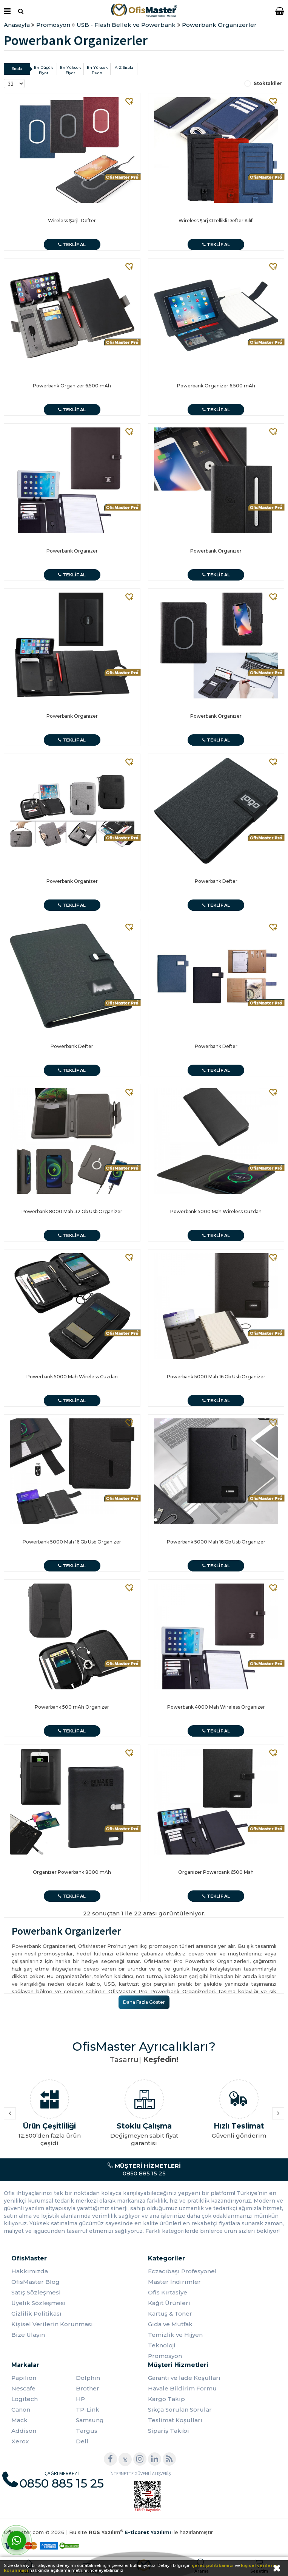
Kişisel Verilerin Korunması (52, 2324)
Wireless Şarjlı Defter (72, 220)
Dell (82, 2441)
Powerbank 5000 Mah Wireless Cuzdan (216, 1211)
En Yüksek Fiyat (70, 70)
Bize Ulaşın (28, 2334)
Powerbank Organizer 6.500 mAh (72, 386)
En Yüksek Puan (97, 70)
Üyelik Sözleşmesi (38, 2303)
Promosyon (165, 2355)
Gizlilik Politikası (36, 2313)
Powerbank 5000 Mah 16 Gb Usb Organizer (216, 1376)
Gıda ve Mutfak (170, 2324)
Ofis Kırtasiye (167, 2292)
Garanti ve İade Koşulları (184, 2377)
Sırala (17, 68)
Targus (86, 2430)
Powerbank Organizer (72, 551)
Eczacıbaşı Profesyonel (182, 2271)
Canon (20, 2409)
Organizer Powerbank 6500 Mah (216, 1872)
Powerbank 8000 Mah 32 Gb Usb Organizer (72, 1211)
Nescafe (23, 2388)
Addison (23, 2430)
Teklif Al (72, 244)
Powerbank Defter (216, 881)
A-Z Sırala (124, 67)
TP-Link (87, 2409)
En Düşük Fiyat (43, 70)
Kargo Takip (166, 2399)
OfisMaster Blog (35, 2281)
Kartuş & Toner (170, 2313)
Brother (87, 2388)
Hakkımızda (29, 2271)
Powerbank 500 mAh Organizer (72, 1707)
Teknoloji (162, 2345)
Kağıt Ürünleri (169, 2303)
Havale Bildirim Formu (182, 2388)
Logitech (24, 2399)
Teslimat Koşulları (175, 2420)
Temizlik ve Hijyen (175, 2334)
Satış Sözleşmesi (36, 2292)
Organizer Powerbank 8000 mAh (72, 1872)
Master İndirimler (174, 2281)
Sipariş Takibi (168, 2430)
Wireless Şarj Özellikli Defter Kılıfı (216, 220)
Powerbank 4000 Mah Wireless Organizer (216, 1707)
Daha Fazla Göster (144, 2002)
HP (80, 2399)
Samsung (90, 2420)
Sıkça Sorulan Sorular (180, 2409)
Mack (19, 2420)
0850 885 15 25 (144, 2169)
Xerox (20, 2441)
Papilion (23, 2377)
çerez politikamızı (213, 2565)
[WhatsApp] (16, 2540)
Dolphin (88, 2377)
